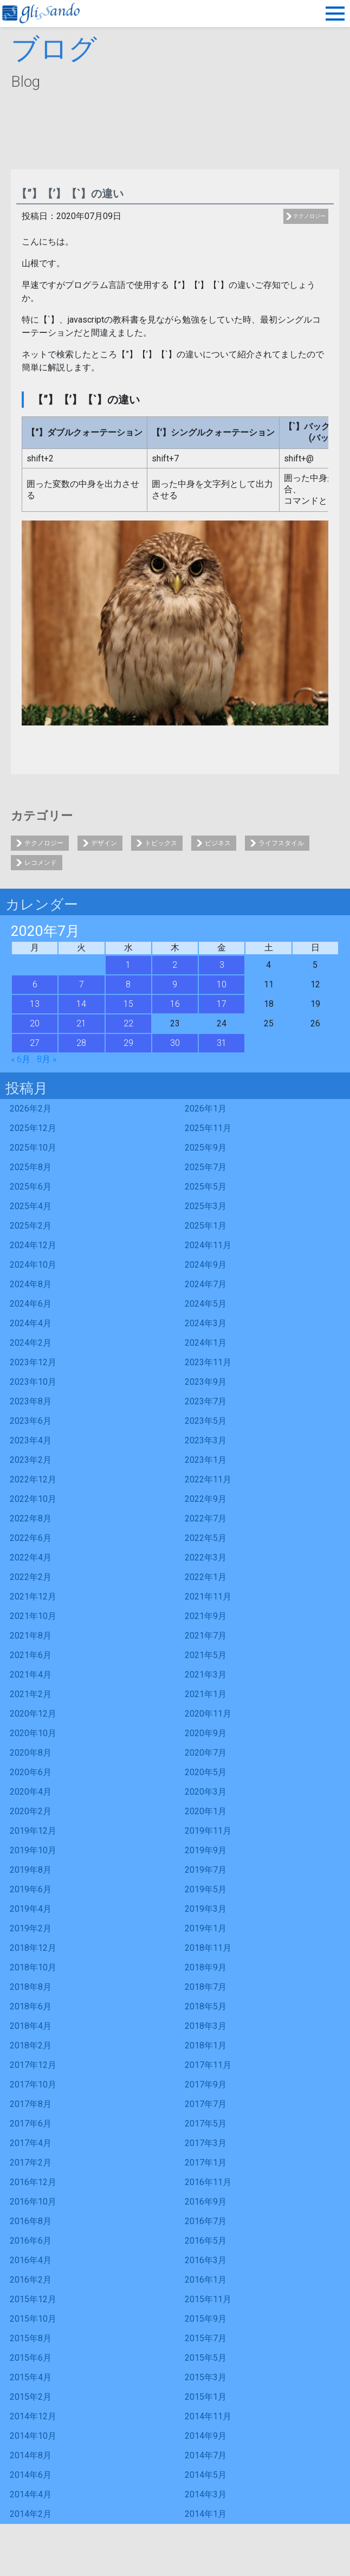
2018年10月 (33, 1967)
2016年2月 (30, 2280)
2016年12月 (33, 2182)
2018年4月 (30, 2026)
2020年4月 (30, 1792)
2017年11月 (208, 2065)
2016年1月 (205, 2280)
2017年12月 (33, 2065)
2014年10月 (33, 2436)
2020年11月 (208, 1713)
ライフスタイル (281, 843)
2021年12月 (33, 1596)
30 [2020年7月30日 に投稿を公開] (175, 1043)
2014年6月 (30, 2475)
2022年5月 (205, 1538)
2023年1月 (205, 1460)
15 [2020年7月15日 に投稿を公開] (128, 1004)
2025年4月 (30, 1206)
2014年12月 (33, 2416)
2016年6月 (30, 2240)
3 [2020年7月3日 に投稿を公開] (221, 965)
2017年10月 (33, 2084)
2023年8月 (30, 1401)
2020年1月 (205, 1811)
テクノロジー (309, 216)
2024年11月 (208, 1245)
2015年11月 (208, 2299)
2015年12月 (33, 2299)
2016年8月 (30, 2221)
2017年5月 (205, 2123)
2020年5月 (205, 1772)
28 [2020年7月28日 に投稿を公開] (81, 1043)
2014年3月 (205, 2494)
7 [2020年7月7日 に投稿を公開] (81, 984)
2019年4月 (30, 1909)
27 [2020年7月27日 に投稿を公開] (35, 1043)
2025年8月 (30, 1167)
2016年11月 (208, 2182)
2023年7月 (205, 1401)
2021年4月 (30, 1674)
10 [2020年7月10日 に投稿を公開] (221, 984)
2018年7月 (205, 1987)
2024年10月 (33, 1265)
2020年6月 (30, 1772)
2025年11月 (208, 1128)
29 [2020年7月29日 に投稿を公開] (128, 1043)
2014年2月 (30, 2514)
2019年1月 (205, 1928)
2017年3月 (205, 2143)
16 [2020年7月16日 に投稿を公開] (175, 1004)
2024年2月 (30, 1343)
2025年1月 (205, 1225)
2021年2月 (30, 1694)
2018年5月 (205, 2006)
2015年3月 (205, 2377)
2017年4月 (30, 2143)
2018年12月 (33, 1948)
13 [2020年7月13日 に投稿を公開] (35, 1004)
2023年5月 (205, 1421)
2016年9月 (205, 2201)
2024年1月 (205, 1343)
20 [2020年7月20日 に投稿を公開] (35, 1023)
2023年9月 (205, 1382)
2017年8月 (30, 2104)
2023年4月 (30, 1440)
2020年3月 (205, 1792)
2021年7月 (205, 1635)
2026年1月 (205, 1108)
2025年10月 (33, 1147)
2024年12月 (33, 1245)
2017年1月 (205, 2162)
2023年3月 (205, 1440)
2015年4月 (30, 2377)
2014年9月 (205, 2436)
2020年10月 (33, 1733)
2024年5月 (205, 1304)
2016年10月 (33, 2201)
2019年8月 (30, 1870)
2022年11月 (208, 1479)
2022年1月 (205, 1577)
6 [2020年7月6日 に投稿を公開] (35, 984)
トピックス (161, 843)
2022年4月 (30, 1557)
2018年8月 (30, 1987)
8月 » (46, 1059)
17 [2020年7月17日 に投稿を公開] (221, 1004)
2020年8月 (30, 1753)
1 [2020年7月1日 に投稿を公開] (128, 965)
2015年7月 (205, 2338)
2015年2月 (30, 2397)
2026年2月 (30, 1108)
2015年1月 (205, 2397)
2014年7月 (205, 2455)
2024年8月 (30, 1284)
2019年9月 (205, 1850)
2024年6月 (30, 1304)
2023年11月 (208, 1362)
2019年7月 (205, 1870)
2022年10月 (33, 1499)
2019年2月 (30, 1928)
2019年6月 (30, 1889)
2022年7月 (205, 1518)
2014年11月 (208, 2416)
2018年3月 (205, 2026)
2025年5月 (205, 1186)
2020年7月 (205, 1753)
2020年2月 (30, 1811)
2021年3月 (205, 1674)
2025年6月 (30, 1186)
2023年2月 (30, 1460)
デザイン (104, 843)
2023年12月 (33, 1362)
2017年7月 (205, 2104)
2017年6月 (30, 2123)
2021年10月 (33, 1616)
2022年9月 (205, 1499)
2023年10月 (33, 1382)
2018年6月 (30, 2006)
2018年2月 (30, 2045)
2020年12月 (33, 1713)
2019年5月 (205, 1889)
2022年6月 (30, 1538)
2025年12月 (33, 1128)
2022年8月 (30, 1518)
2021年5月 (205, 1655)
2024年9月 (205, 1265)
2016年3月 (205, 2260)
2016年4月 (30, 2260)
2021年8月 (30, 1635)
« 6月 (20, 1059)
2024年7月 (205, 1284)
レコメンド (40, 862)
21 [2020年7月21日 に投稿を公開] (81, 1023)
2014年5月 (205, 2475)
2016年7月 (205, 2221)
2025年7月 (205, 1167)
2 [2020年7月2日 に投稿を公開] (174, 965)
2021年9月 (205, 1616)
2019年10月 (33, 1850)
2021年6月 (30, 1655)
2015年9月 (205, 2319)
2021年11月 (208, 1596)
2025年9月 (205, 1147)
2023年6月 (30, 1421)
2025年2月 (30, 1225)
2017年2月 (30, 2162)
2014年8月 (30, 2455)
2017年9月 (205, 2084)
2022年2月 (30, 1577)
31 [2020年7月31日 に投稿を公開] (221, 1043)
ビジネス (218, 843)
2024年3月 (205, 1323)
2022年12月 (33, 1479)
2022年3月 (205, 1557)
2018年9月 (205, 1967)
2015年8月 (30, 2338)
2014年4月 (30, 2494)
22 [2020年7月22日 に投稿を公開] (128, 1023)
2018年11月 (208, 1948)
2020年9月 (205, 1733)
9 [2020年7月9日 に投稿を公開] (174, 984)
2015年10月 (33, 2319)
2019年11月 (208, 1831)
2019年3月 (205, 1909)
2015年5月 (205, 2358)
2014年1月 (205, 2514)
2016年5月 (205, 2240)
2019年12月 (33, 1831)
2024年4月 (30, 1323)
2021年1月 (205, 1694)
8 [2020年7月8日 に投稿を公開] (128, 984)
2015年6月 (30, 2358)
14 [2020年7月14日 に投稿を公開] (81, 1004)
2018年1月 (205, 2045)
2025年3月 (205, 1206)
